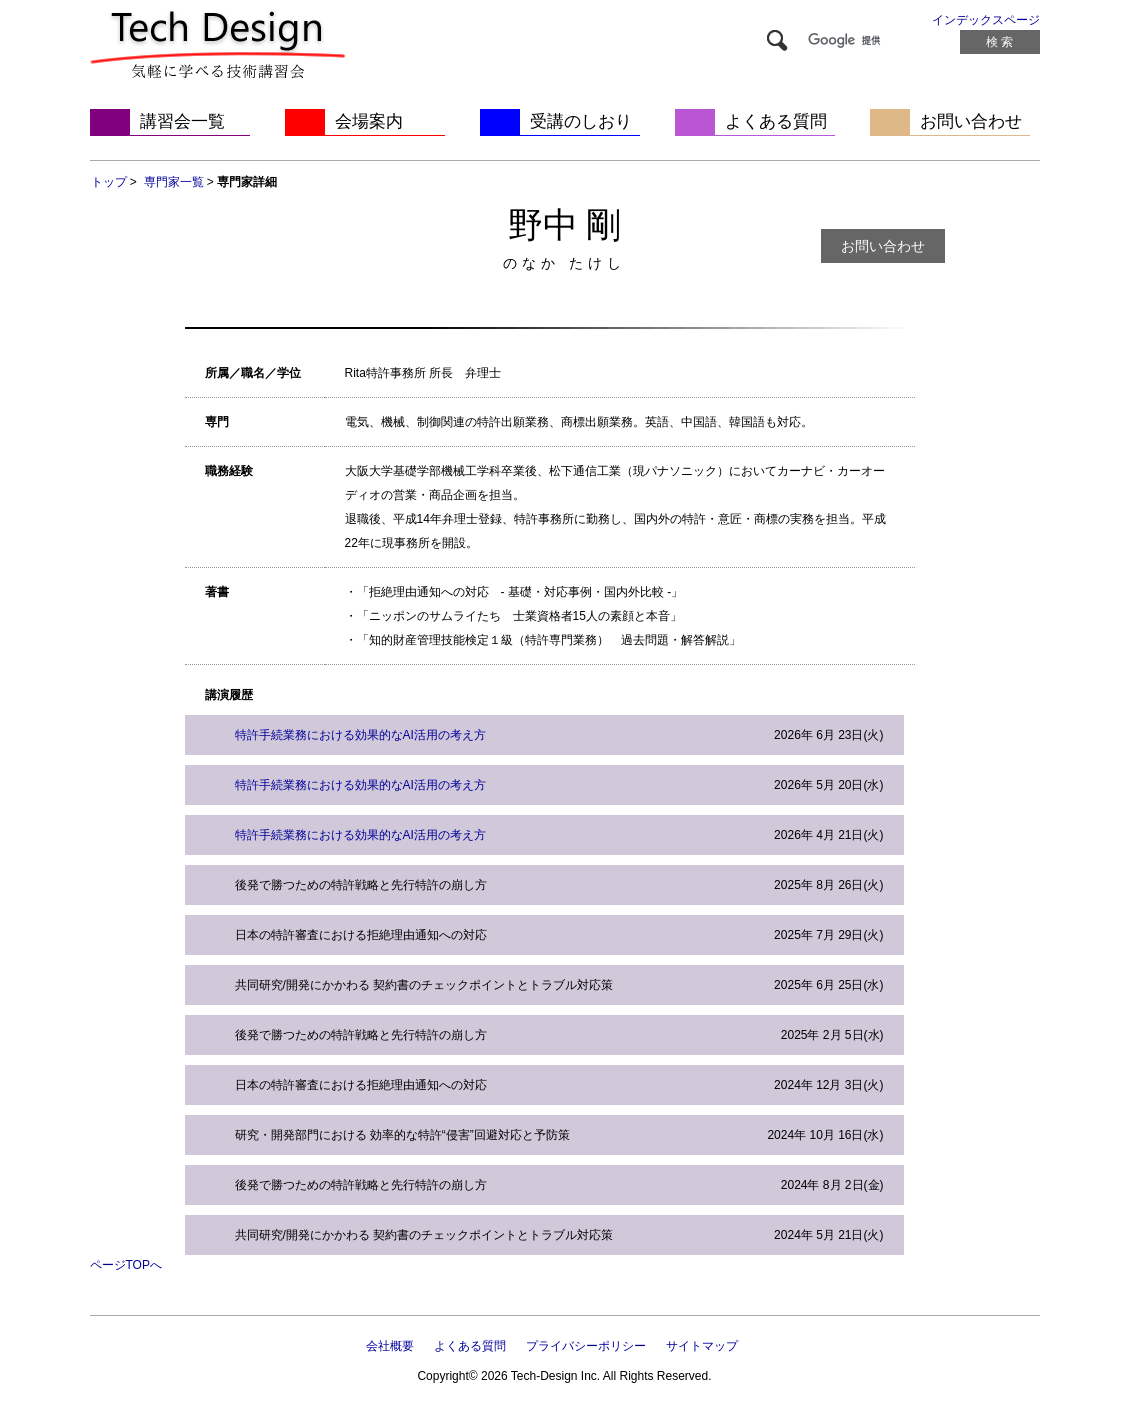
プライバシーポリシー (586, 1346)
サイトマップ (702, 1346)
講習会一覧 (182, 121)
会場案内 (369, 121)
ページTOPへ (126, 1265)
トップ (109, 182)
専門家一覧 (174, 182)
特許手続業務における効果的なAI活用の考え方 (360, 735)
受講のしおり (581, 121)
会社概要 (390, 1346)
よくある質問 (776, 121)
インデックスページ (986, 20)
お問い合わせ (971, 121)
